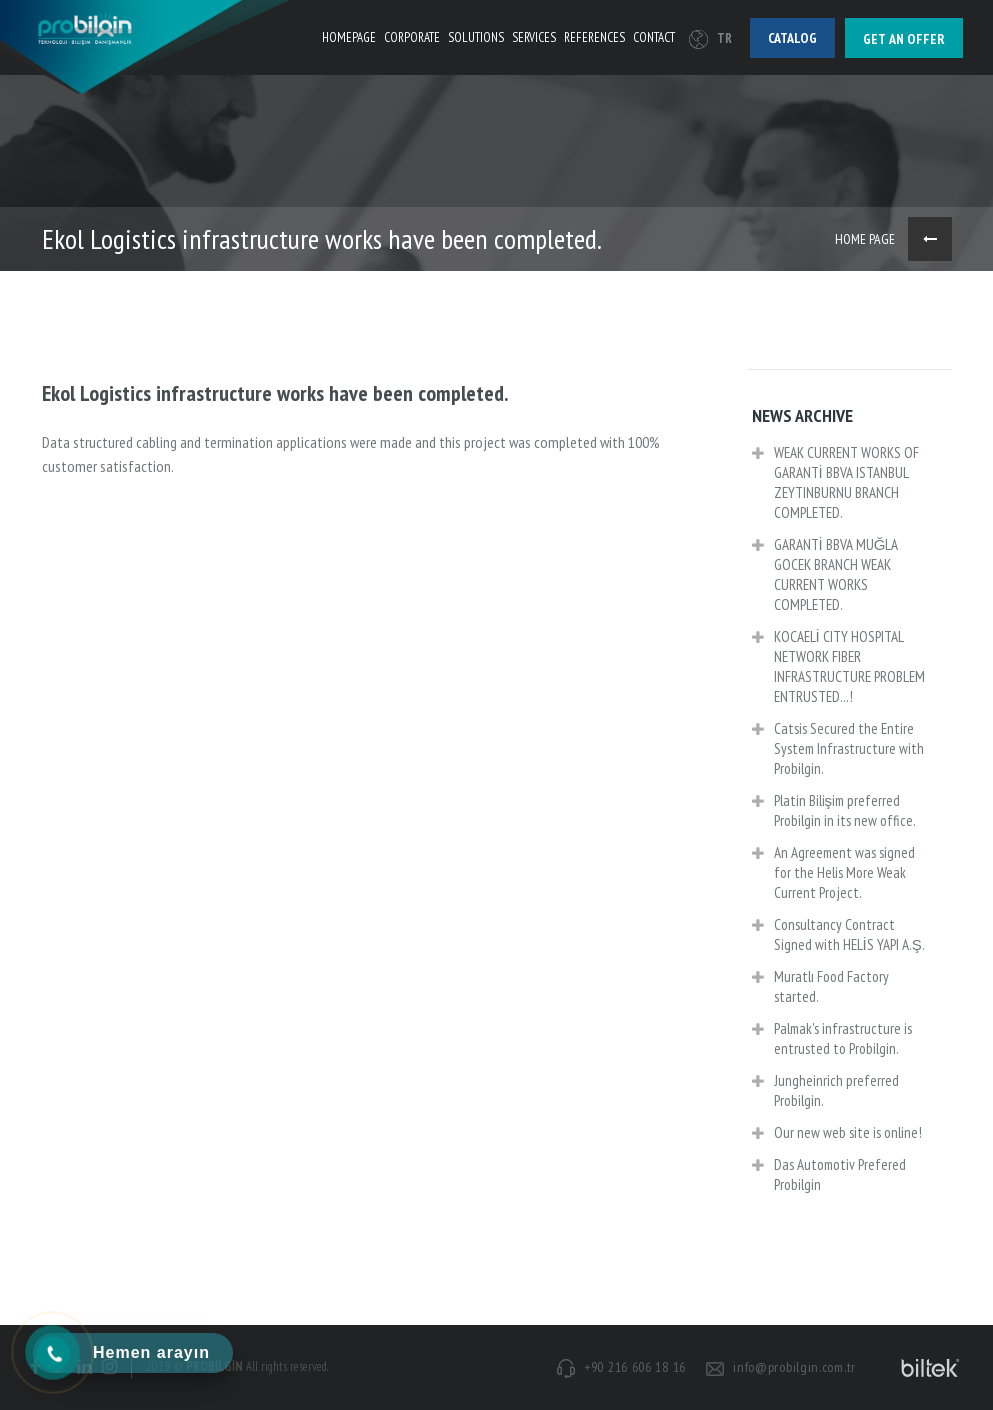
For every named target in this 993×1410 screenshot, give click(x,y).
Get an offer (904, 39)
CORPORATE (412, 37)
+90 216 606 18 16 (635, 1367)
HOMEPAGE (349, 37)
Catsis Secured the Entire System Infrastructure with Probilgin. (838, 750)
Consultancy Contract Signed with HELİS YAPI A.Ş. (838, 936)
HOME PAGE (865, 239)
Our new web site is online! (837, 1134)
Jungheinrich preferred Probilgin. (825, 1092)
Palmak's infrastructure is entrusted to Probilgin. (832, 1040)
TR (710, 38)
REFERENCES (594, 37)
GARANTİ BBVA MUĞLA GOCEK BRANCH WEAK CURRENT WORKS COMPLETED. (825, 576)
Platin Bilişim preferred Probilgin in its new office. (834, 812)
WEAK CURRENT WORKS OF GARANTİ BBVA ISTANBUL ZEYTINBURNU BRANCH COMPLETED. (835, 484)
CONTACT (654, 37)
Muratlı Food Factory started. (820, 988)
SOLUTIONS (476, 37)
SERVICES (534, 37)
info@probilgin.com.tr (794, 1367)
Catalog (792, 38)
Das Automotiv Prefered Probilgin (829, 1176)
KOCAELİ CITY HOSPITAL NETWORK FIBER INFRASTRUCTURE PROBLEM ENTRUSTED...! (838, 668)
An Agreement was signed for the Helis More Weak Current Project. (833, 874)
